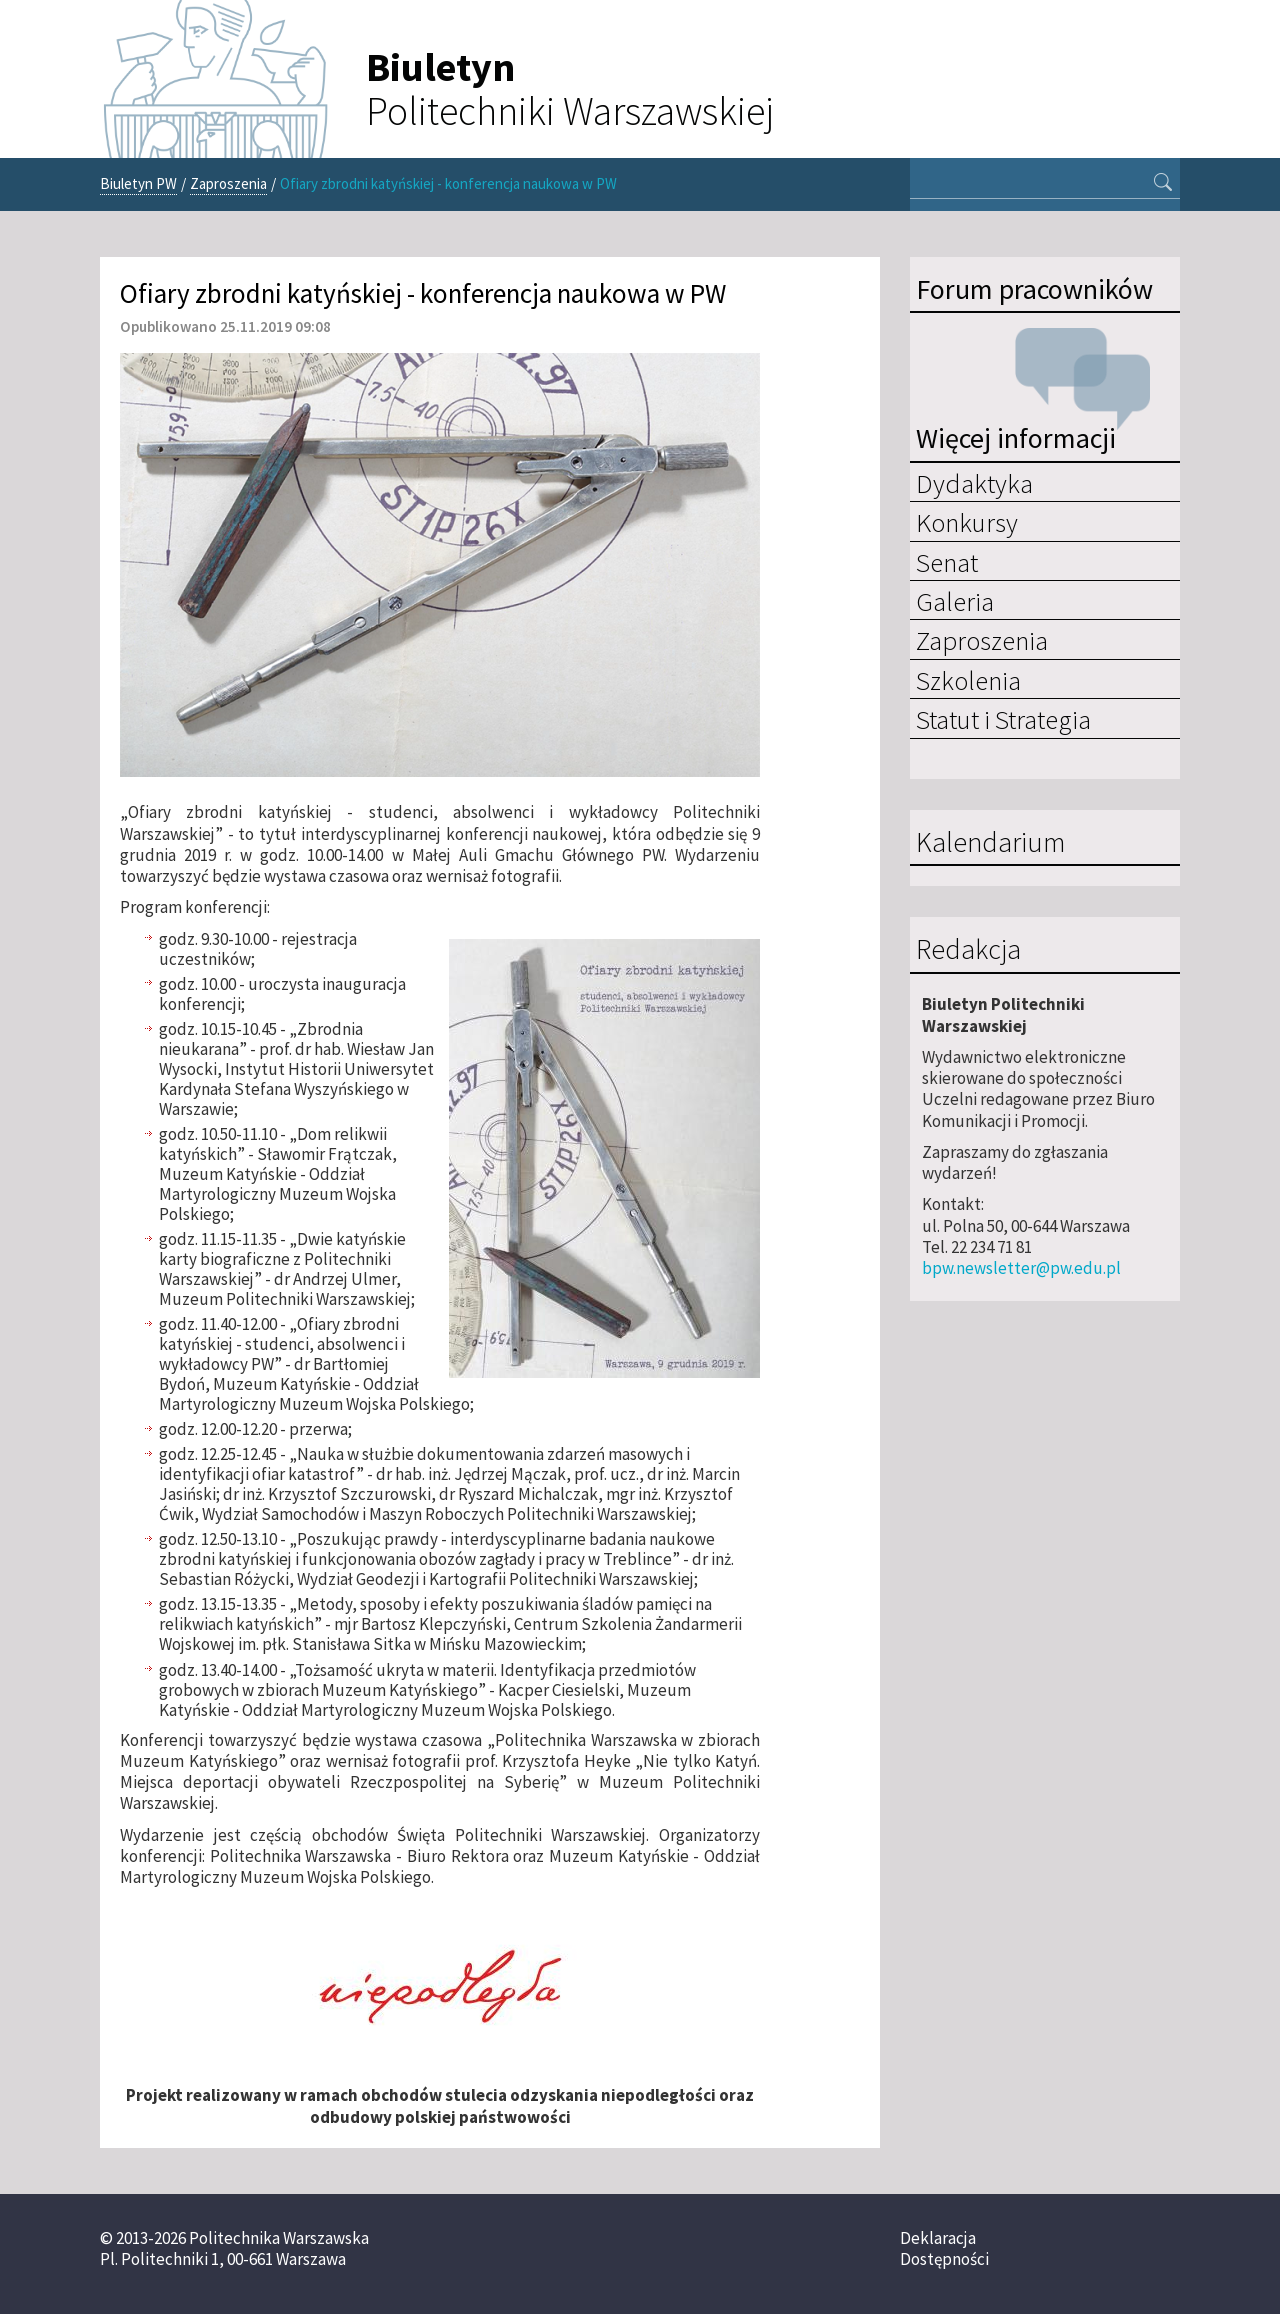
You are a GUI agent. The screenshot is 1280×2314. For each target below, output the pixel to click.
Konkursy (967, 522)
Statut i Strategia (1003, 719)
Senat (947, 562)
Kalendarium (990, 843)
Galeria (955, 601)
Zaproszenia (228, 183)
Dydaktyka (974, 483)
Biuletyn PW (138, 183)
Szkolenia (968, 680)
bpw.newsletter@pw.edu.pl (1021, 1268)
